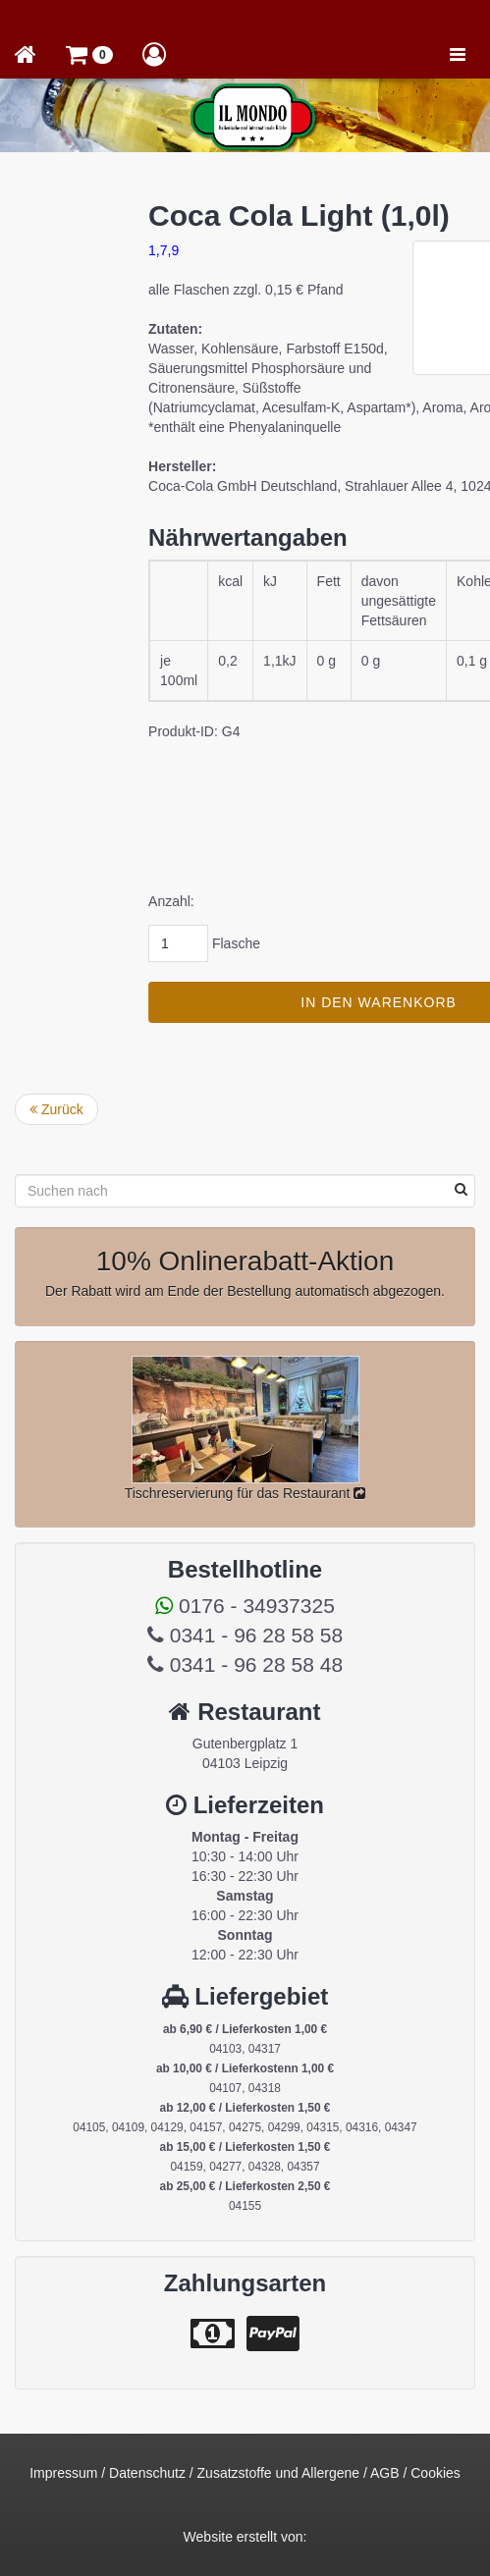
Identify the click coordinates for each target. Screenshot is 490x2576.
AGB (385, 2473)
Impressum (63, 2473)
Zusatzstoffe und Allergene (278, 2473)
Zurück (56, 1109)
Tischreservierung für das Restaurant (245, 1493)
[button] (89, 54)
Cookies (435, 2473)
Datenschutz (147, 2473)
